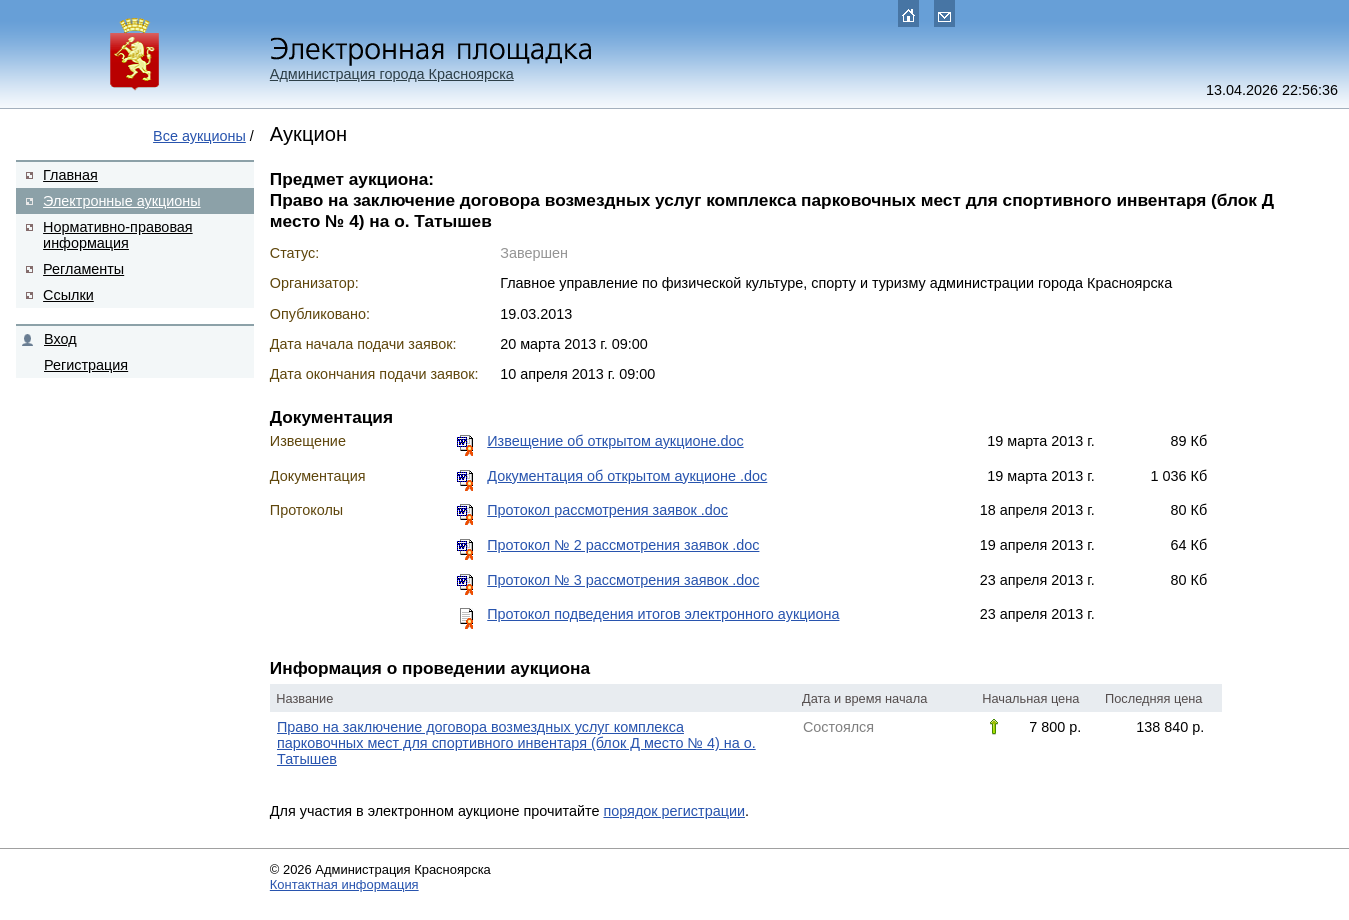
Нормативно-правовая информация (118, 235)
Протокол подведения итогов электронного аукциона (663, 614)
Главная (70, 175)
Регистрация (86, 365)
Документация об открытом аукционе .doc (627, 476)
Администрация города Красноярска (392, 74)
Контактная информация (344, 884)
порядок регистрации (674, 811)
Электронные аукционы (121, 201)
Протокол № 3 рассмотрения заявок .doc (623, 580)
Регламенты (83, 269)
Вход (60, 339)
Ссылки (68, 295)
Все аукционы (199, 136)
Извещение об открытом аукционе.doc (615, 441)
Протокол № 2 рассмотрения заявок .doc (623, 545)
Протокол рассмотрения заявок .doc (607, 510)
